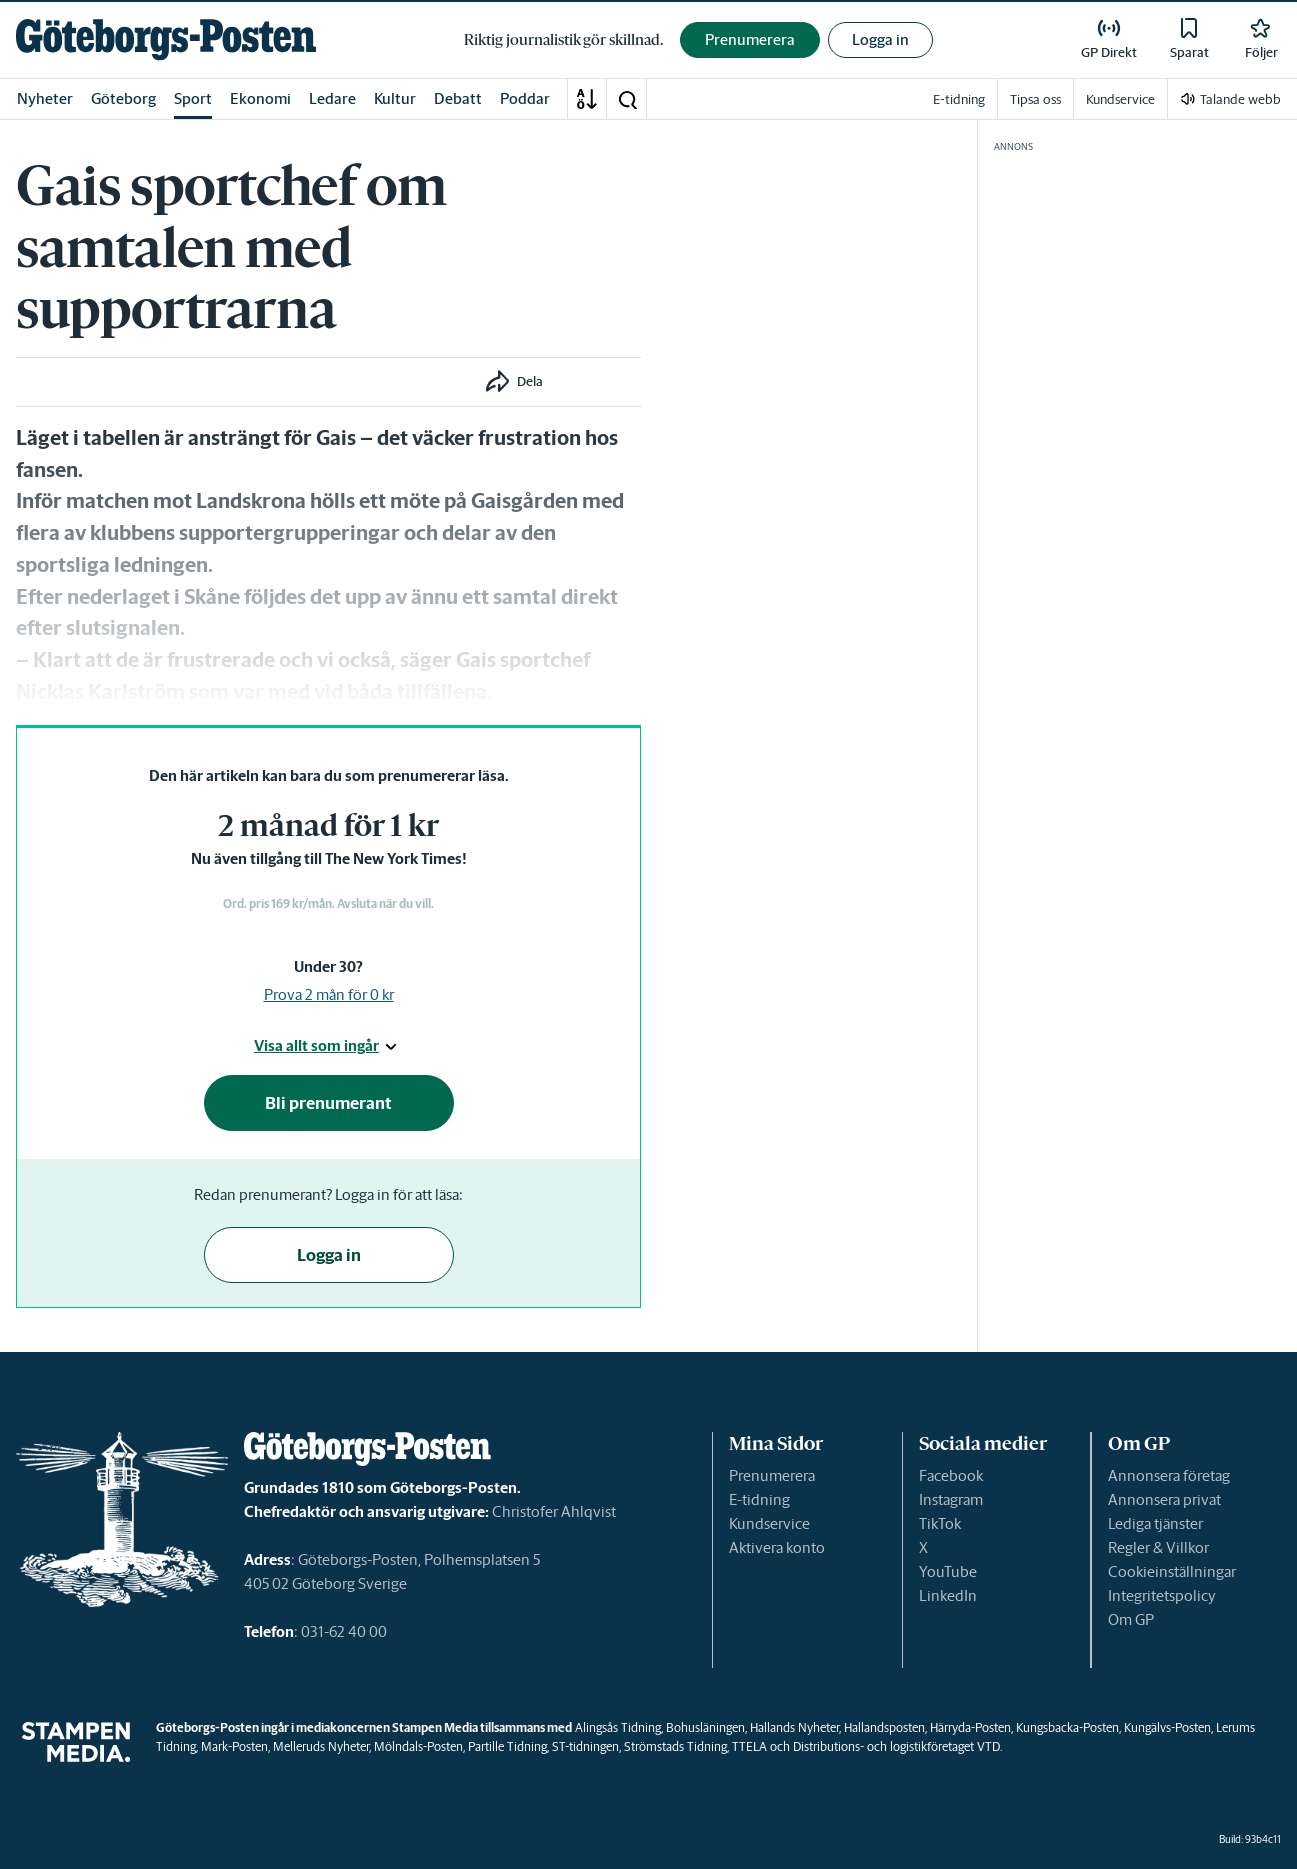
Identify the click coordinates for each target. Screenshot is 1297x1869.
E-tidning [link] (959, 99)
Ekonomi (260, 98)
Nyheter (45, 98)
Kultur (395, 98)
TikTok (940, 1523)
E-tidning (759, 1499)
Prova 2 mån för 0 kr (329, 994)
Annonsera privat (1164, 1499)
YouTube (948, 1571)
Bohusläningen (705, 1727)
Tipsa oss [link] (1035, 99)
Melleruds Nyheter (321, 1746)
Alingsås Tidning (618, 1727)
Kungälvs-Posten (1167, 1727)
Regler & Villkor (1158, 1547)
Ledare (332, 98)
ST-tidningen (585, 1746)
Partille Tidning (507, 1746)
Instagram (951, 1499)
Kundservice (769, 1523)
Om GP (1131, 1619)
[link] (166, 39)
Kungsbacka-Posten (1067, 1727)
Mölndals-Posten (418, 1746)
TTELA (749, 1746)
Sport (193, 98)
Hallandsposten (884, 1727)
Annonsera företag (1169, 1475)
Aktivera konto (777, 1547)
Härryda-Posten (970, 1727)
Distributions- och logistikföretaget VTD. (897, 1746)
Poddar (525, 98)
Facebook (951, 1475)
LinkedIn (948, 1595)
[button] (627, 99)
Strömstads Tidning (675, 1746)
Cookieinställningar (1172, 1571)
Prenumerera (772, 1475)
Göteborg (123, 98)
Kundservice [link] (1120, 99)
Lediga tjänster (1155, 1523)
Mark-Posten (234, 1746)
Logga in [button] (880, 39)
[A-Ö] (587, 99)
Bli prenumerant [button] (328, 1103)
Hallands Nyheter (794, 1727)
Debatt (458, 98)
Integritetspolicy (1162, 1595)
